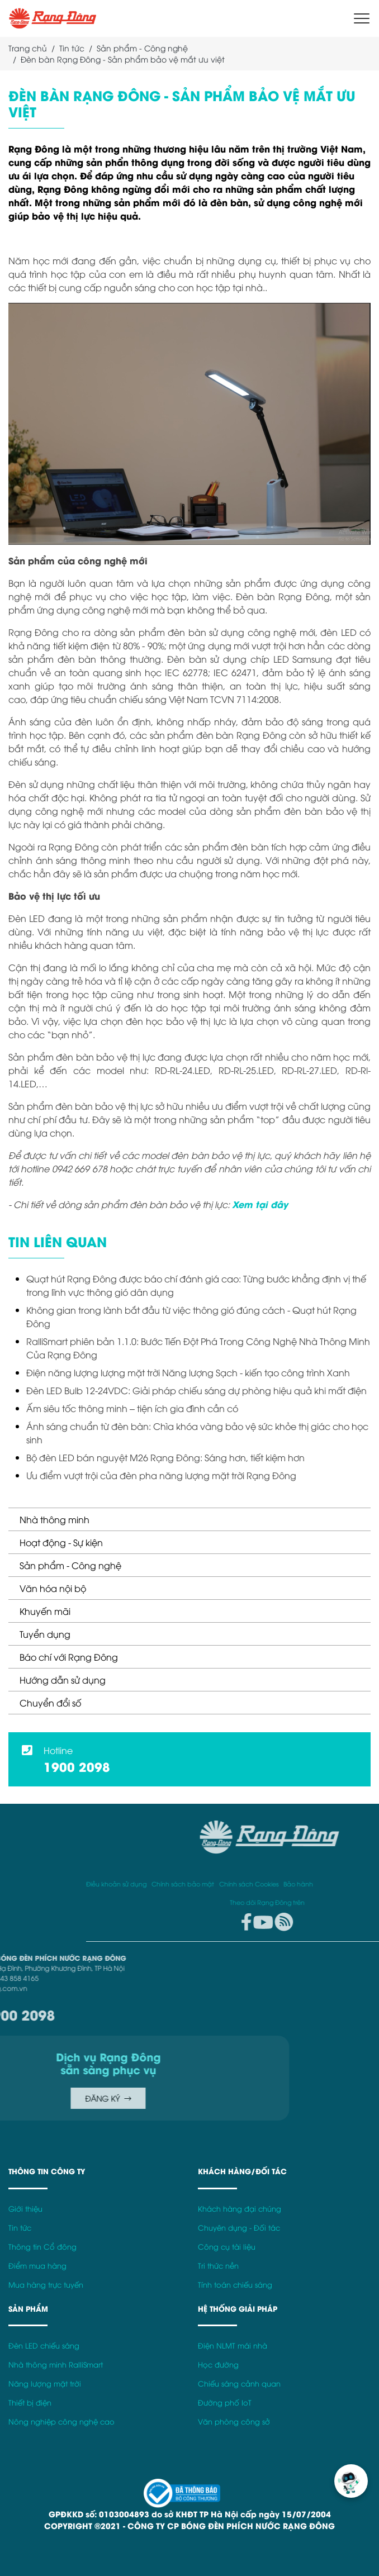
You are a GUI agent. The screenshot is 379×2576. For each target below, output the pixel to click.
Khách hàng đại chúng (239, 2208)
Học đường (218, 2364)
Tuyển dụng (45, 1634)
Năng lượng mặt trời (44, 2383)
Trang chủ (27, 47)
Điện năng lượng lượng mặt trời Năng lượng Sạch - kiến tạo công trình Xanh (188, 1372)
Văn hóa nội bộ (53, 1588)
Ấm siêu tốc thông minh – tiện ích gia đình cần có (132, 1408)
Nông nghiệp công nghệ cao (61, 2421)
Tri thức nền (218, 2265)
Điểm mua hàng (37, 2265)
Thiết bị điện (29, 2402)
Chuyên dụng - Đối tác (239, 2227)
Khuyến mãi (45, 1611)
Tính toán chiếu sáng (235, 2284)
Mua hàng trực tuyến (45, 2284)
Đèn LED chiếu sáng (43, 2345)
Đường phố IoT (225, 2402)
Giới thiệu (25, 2208)
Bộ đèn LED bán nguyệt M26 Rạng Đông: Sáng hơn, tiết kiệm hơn (165, 1457)
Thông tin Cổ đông (42, 2246)
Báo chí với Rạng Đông (69, 1657)
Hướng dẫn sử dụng (63, 1680)
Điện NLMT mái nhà (232, 2345)
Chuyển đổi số (50, 1702)
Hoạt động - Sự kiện (61, 1542)
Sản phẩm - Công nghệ (70, 1565)
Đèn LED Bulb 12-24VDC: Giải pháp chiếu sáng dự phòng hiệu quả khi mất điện (196, 1390)
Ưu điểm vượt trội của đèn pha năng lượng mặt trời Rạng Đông (161, 1475)
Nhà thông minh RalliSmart (55, 2364)
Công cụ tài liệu (226, 2246)
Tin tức (71, 47)
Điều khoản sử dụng (345, 1883)
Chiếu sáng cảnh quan (239, 2383)
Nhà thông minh (54, 1519)
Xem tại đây (260, 1203)
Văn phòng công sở (234, 2421)
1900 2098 (77, 1766)
